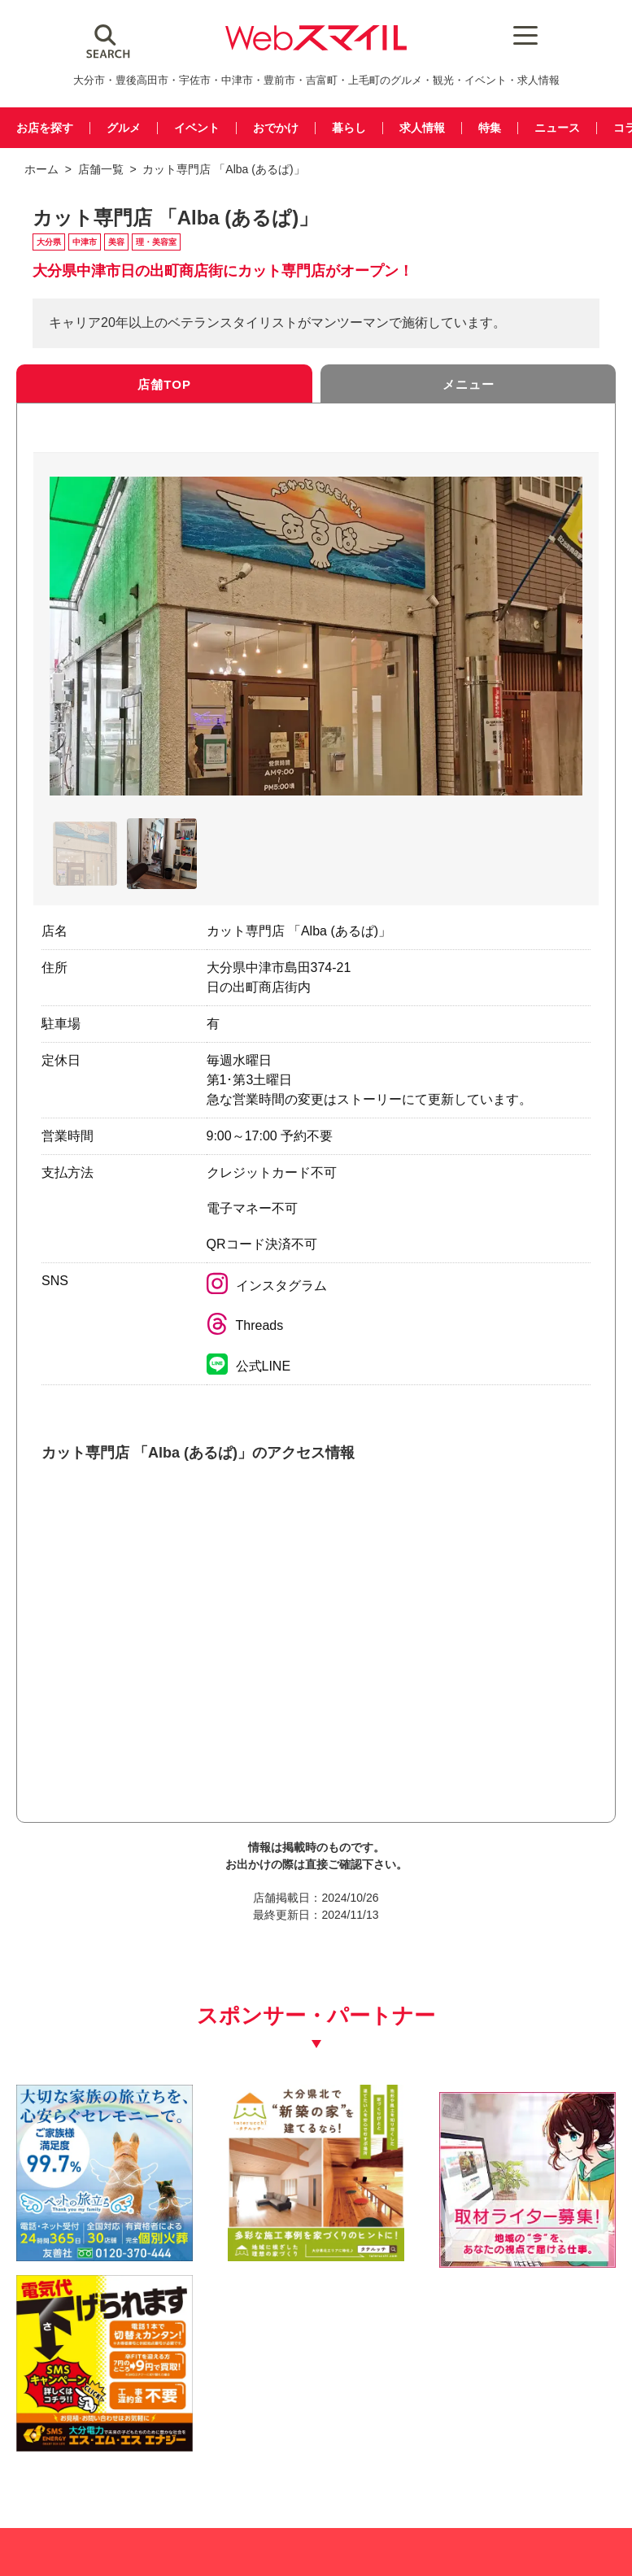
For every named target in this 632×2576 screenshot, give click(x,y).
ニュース (579, 128)
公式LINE (249, 1368)
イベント (205, 128)
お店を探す (46, 128)
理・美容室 (156, 244)
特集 (509, 128)
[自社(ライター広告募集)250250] (393, 2220)
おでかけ (287, 128)
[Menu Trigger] (514, 34)
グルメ (129, 128)
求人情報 (439, 128)
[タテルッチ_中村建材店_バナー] (239, 2220)
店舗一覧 (101, 169)
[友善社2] (83, 2220)
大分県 (49, 244)
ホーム (41, 169)
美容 (116, 244)
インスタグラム (267, 1288)
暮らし (363, 128)
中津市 (84, 244)
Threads (245, 1328)
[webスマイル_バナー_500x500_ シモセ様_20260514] (549, 2220)
